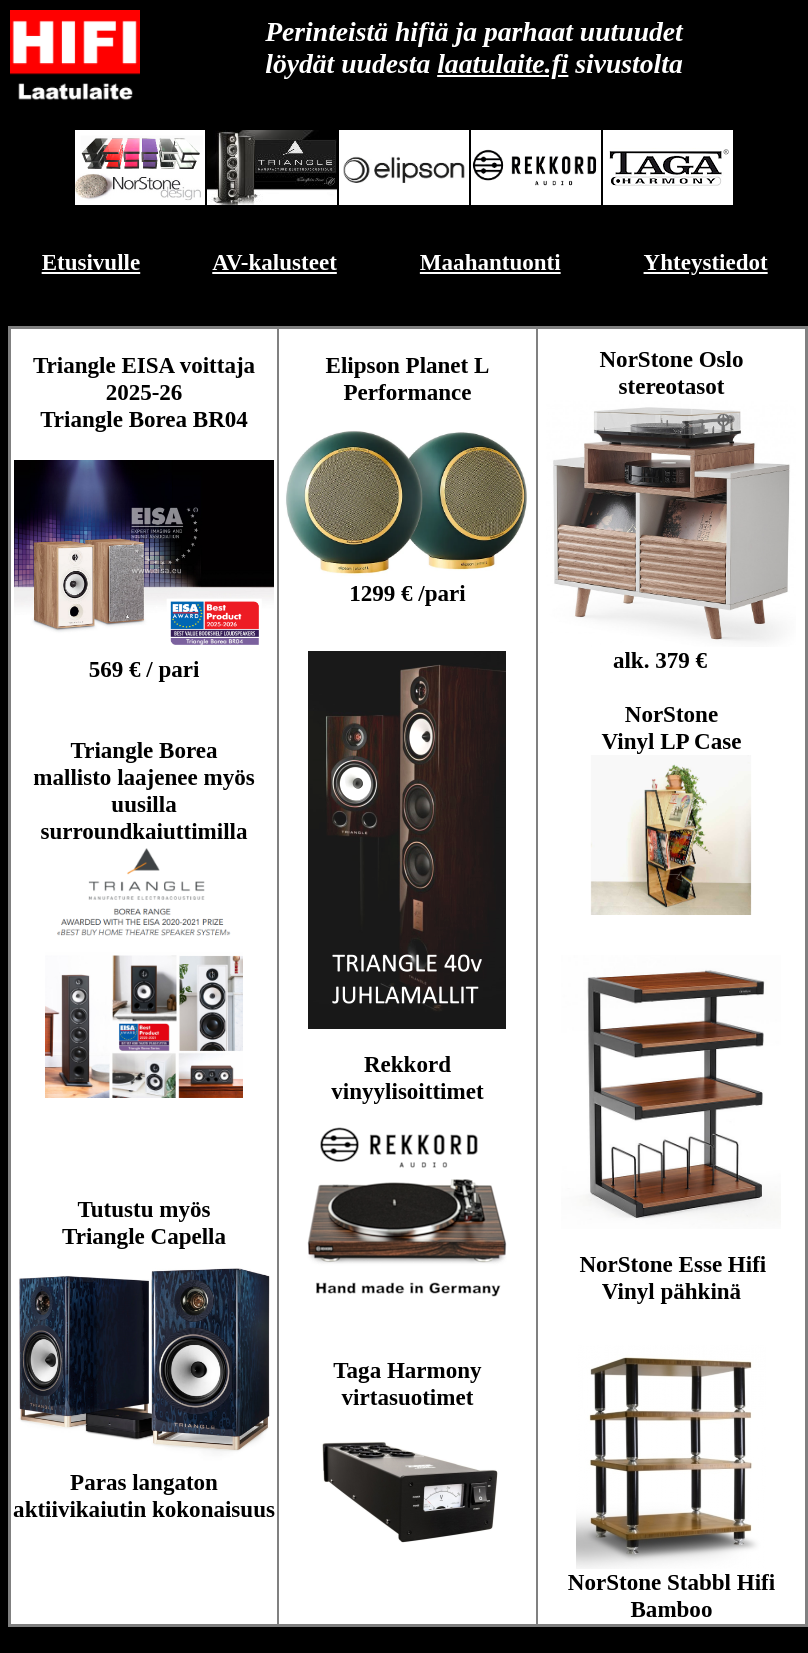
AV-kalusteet (274, 262)
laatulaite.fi (502, 63)
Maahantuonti (490, 262)
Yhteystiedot (706, 262)
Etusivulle (91, 262)
